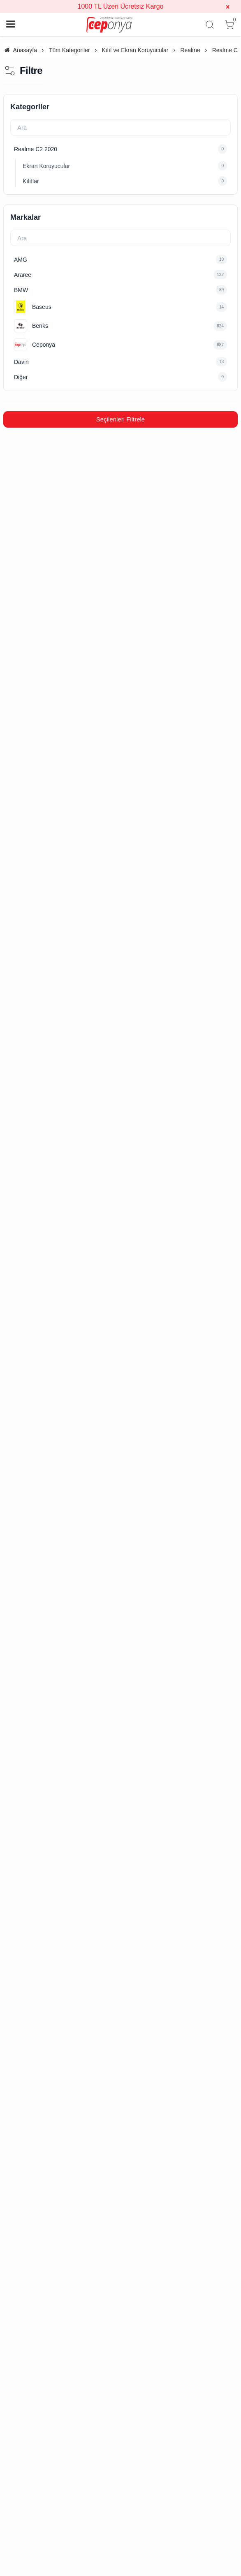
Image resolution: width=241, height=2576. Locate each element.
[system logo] (109, 24)
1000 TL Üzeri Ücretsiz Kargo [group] (121, 6)
